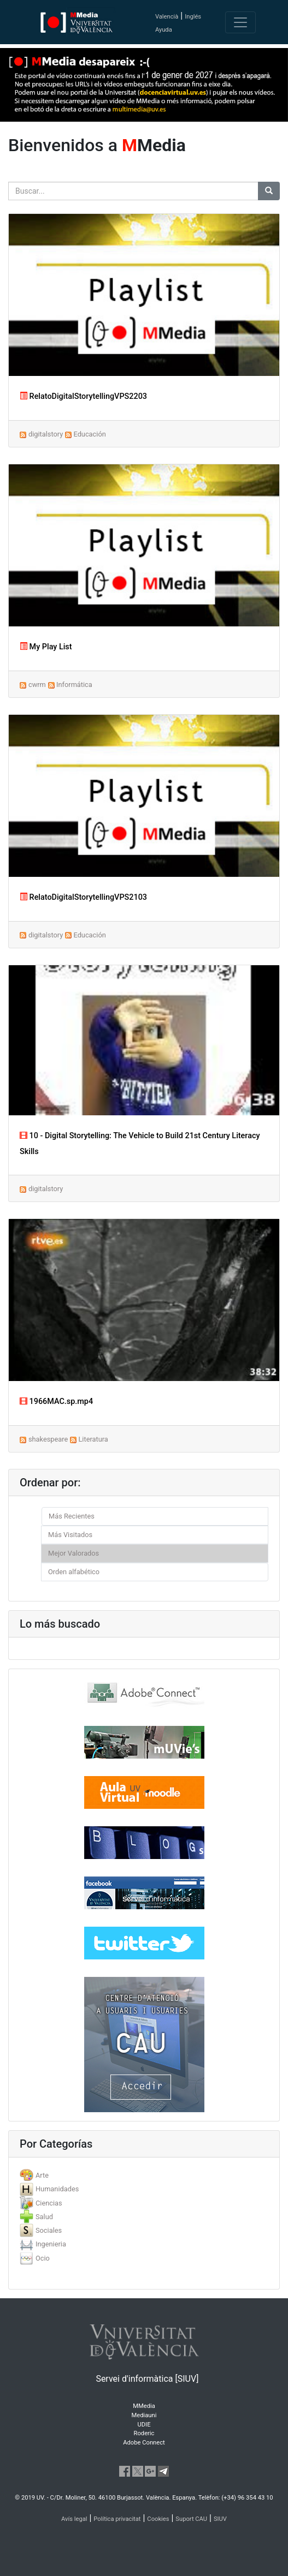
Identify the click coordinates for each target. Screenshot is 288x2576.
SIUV (220, 2519)
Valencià (166, 16)
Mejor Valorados (73, 1553)
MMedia (144, 2406)
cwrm (37, 684)
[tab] (144, 2175)
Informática (74, 684)
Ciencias (49, 2203)
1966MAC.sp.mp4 (56, 1401)
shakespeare (48, 1439)
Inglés (193, 16)
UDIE (144, 2424)
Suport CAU (191, 2519)
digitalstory (45, 434)
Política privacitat (116, 2519)
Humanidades (57, 2189)
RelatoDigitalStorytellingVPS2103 (83, 897)
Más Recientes (72, 1516)
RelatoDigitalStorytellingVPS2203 (83, 396)
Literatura (93, 1439)
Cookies (158, 2519)
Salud (44, 2217)
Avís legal (74, 2519)
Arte (42, 2175)
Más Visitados (70, 1535)
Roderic (144, 2433)
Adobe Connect (143, 2442)
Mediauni (144, 2415)
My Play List (46, 647)
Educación (89, 434)
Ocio (43, 2258)
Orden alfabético (73, 1572)
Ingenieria (51, 2244)
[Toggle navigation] (240, 22)
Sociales (49, 2230)
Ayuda (163, 29)
